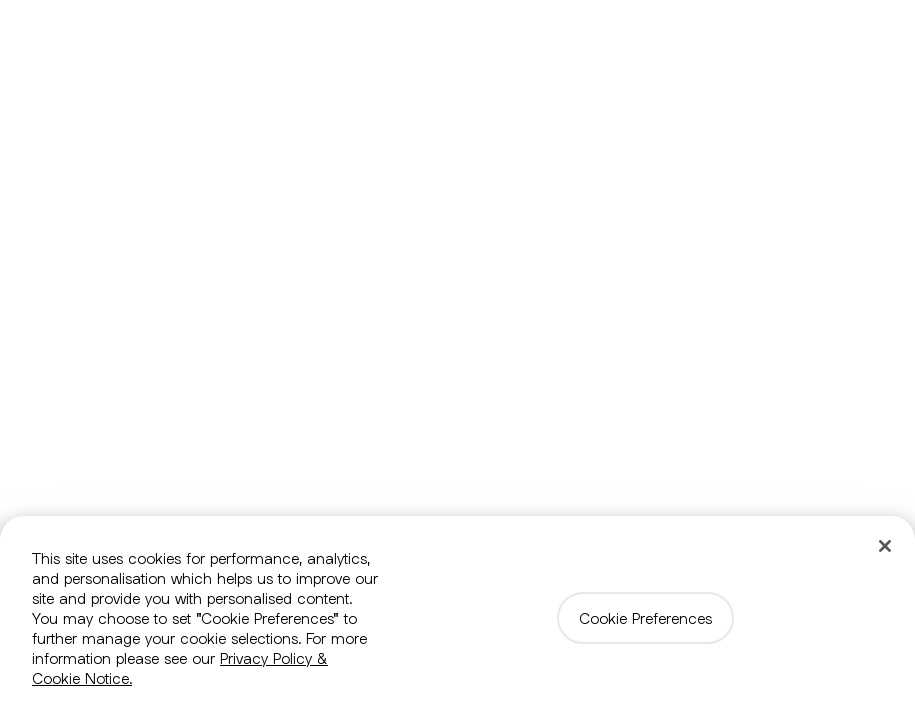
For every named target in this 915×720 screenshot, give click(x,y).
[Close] (885, 546)
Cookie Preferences (645, 618)
